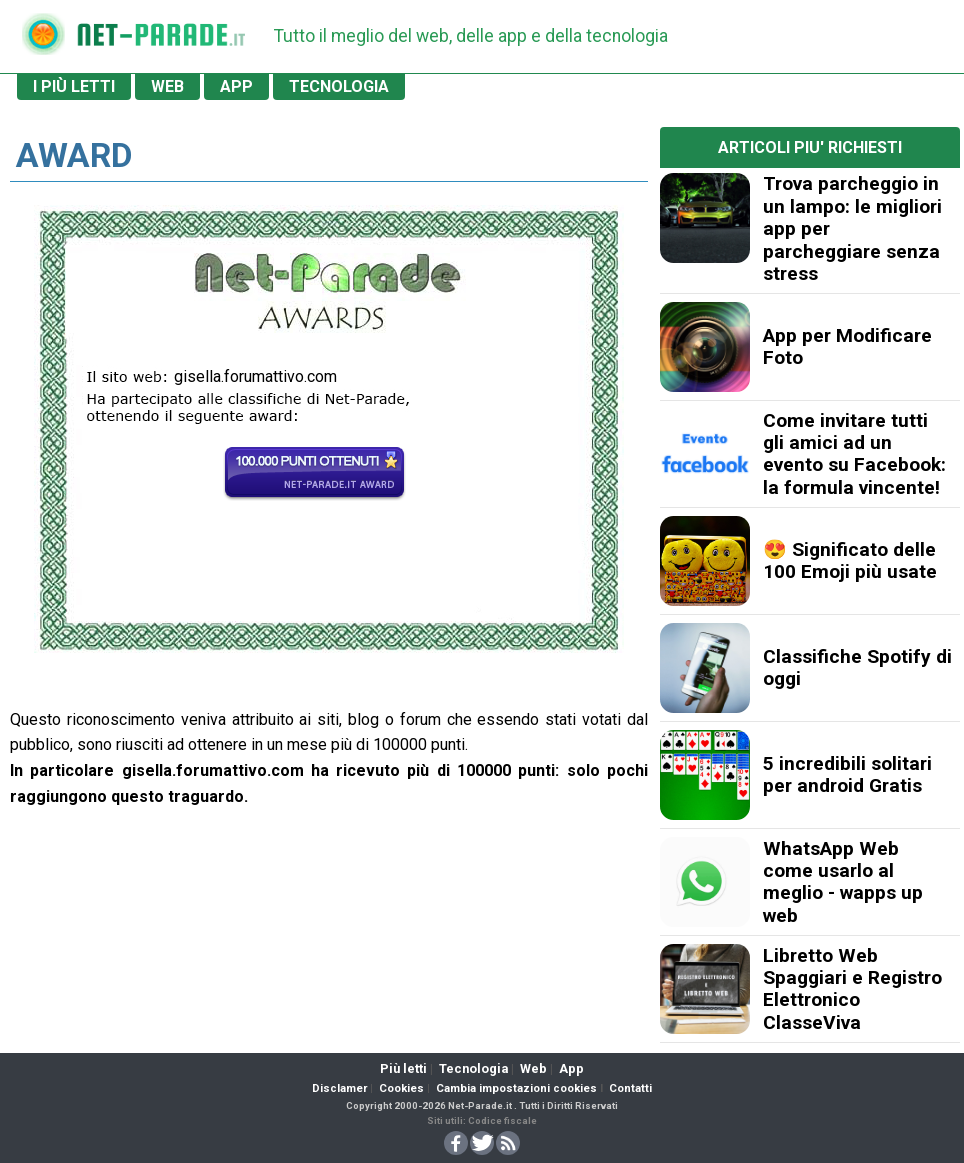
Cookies (401, 1088)
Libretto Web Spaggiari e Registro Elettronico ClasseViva (852, 989)
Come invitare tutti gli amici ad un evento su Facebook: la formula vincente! (854, 454)
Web (533, 1068)
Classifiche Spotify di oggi (857, 667)
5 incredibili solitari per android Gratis (847, 774)
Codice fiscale (502, 1120)
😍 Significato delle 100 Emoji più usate (850, 560)
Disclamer (339, 1088)
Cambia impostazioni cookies (516, 1088)
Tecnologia (473, 1068)
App (571, 1068)
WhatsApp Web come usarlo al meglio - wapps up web (843, 882)
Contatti (630, 1088)
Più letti (403, 1068)
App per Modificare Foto (847, 346)
